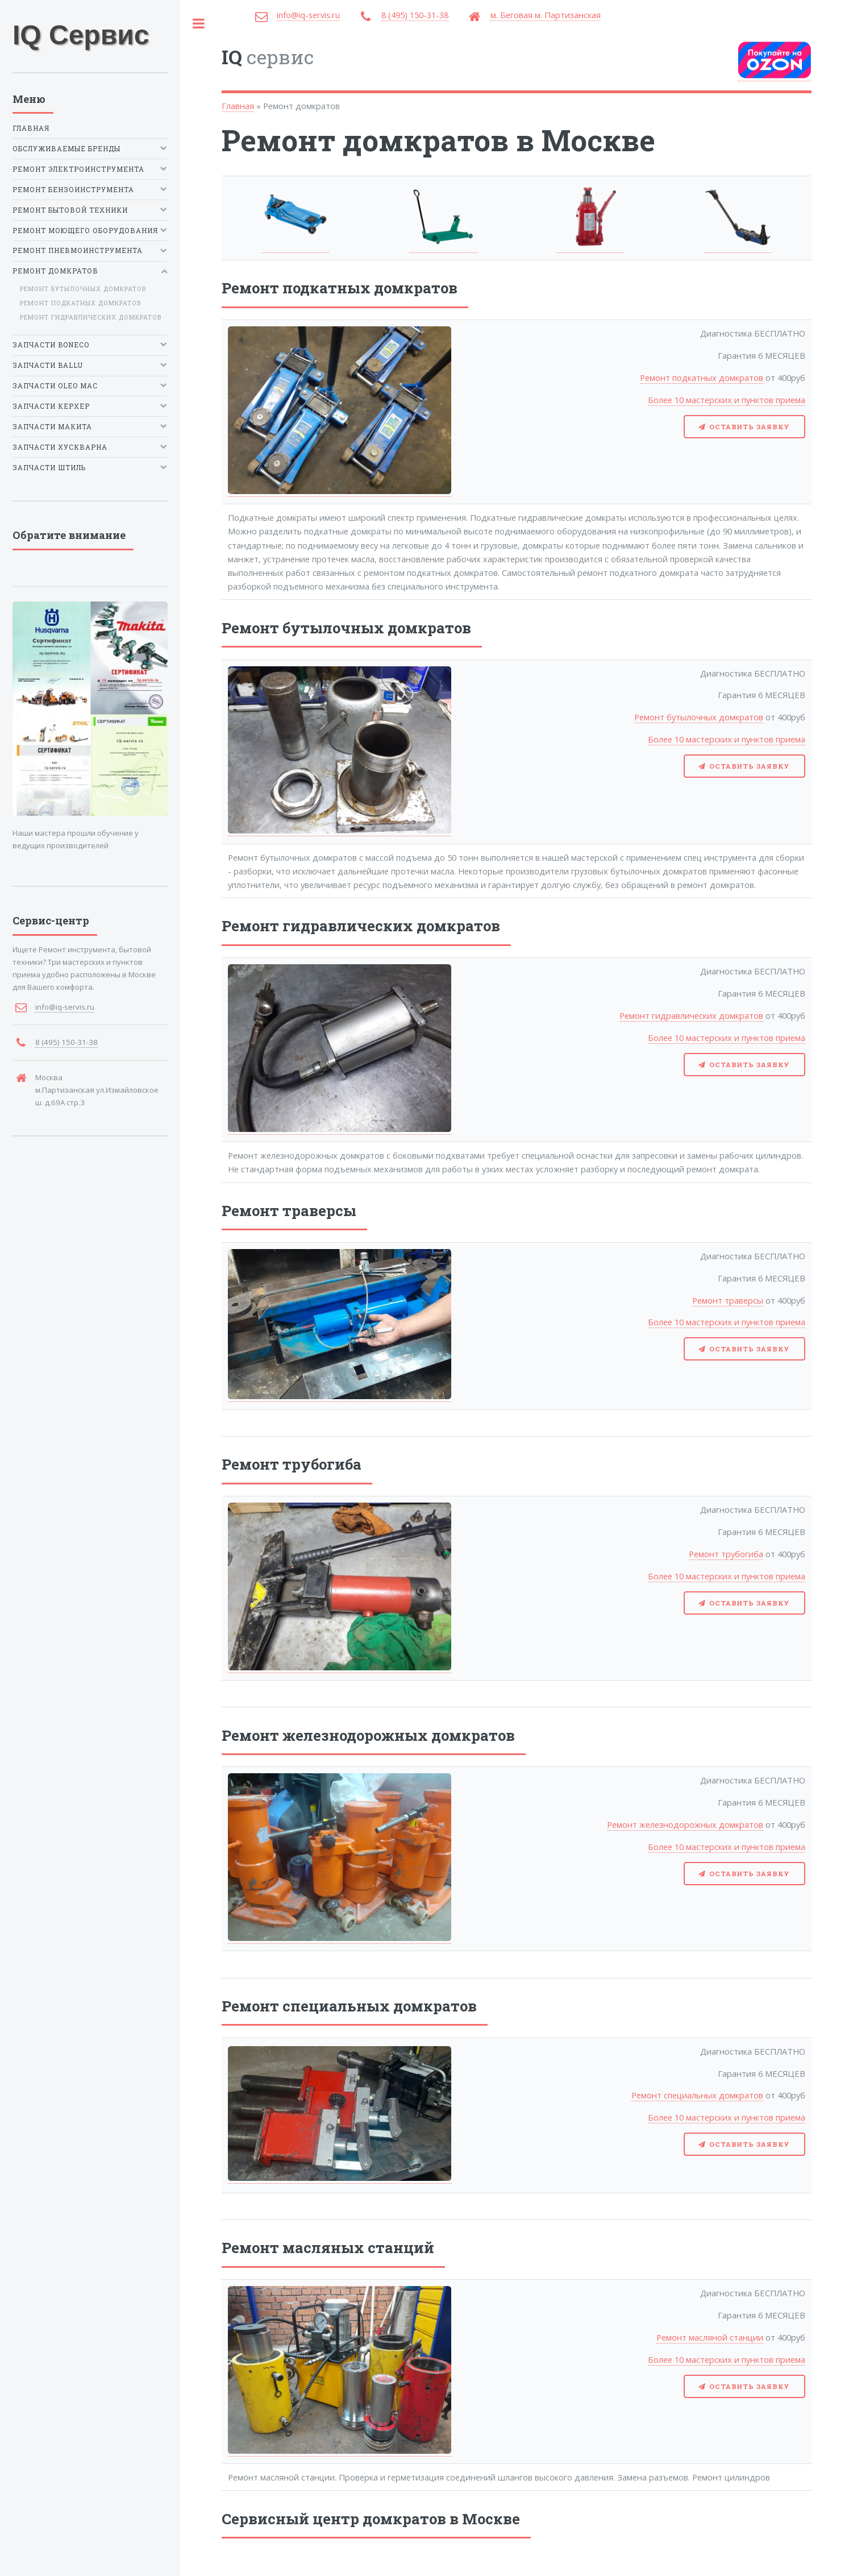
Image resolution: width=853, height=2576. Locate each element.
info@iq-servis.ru (308, 14)
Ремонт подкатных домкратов (701, 377)
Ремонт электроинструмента (78, 169)
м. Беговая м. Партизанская (545, 14)
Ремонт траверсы (727, 1300)
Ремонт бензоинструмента (73, 189)
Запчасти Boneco (51, 345)
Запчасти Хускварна (60, 447)
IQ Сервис (81, 35)
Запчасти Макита (52, 426)
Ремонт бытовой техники (70, 210)
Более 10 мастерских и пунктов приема (726, 399)
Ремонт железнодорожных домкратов (685, 1824)
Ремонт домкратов (55, 271)
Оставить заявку (749, 426)
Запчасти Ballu (48, 365)
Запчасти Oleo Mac (55, 385)
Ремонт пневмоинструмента (78, 251)
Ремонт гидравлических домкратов (691, 1015)
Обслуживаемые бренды (66, 148)
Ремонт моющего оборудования (85, 230)
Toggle (199, 23)
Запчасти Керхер (51, 406)
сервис (268, 56)
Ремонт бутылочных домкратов (698, 717)
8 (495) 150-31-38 (414, 14)
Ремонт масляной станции (709, 2337)
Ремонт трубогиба (726, 1553)
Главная (238, 105)
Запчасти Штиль (49, 467)
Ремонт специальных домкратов (697, 2095)
